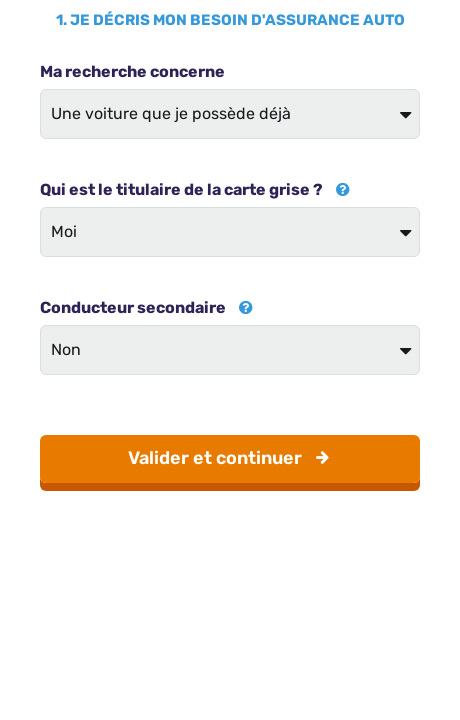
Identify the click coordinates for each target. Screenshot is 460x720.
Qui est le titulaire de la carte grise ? (195, 189)
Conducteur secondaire (146, 307)
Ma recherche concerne (132, 71)
